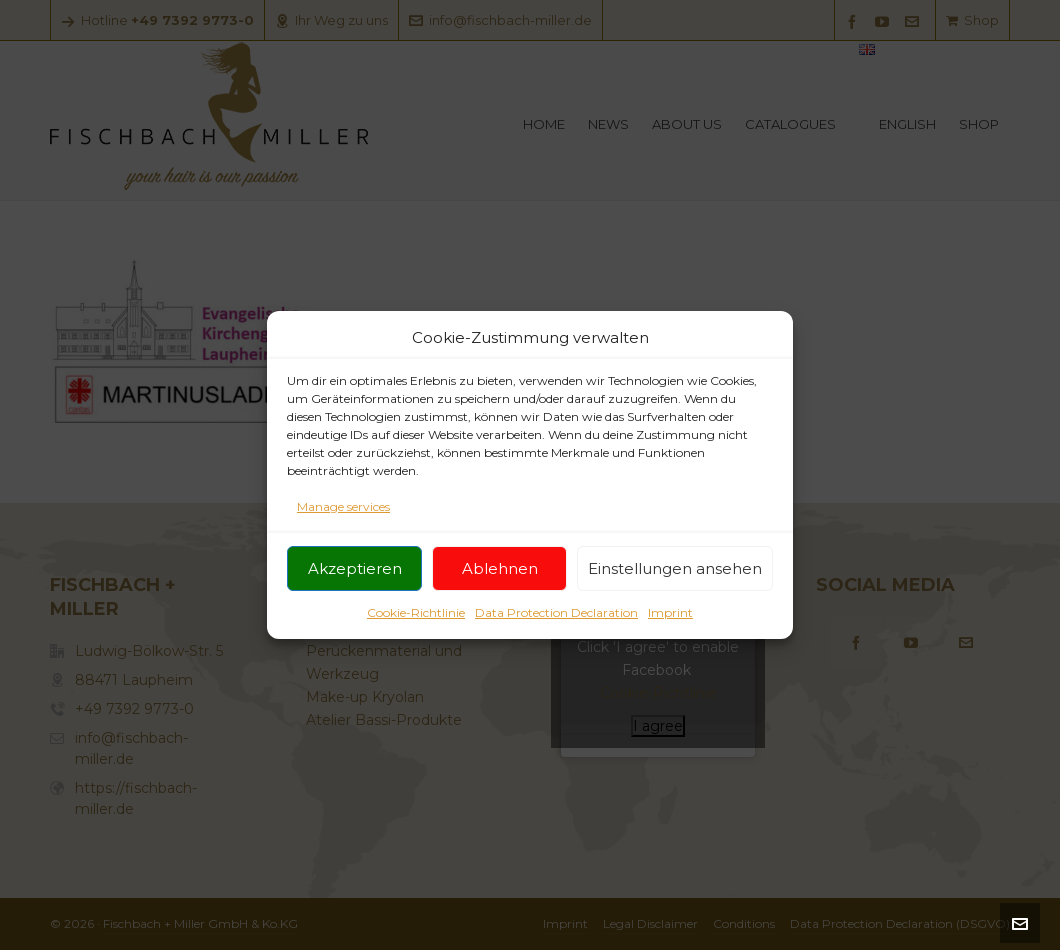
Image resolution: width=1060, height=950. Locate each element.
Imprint (670, 613)
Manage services (343, 507)
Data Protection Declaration (556, 613)
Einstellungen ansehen (675, 568)
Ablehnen (500, 568)
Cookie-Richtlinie (416, 613)
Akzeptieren (355, 568)
